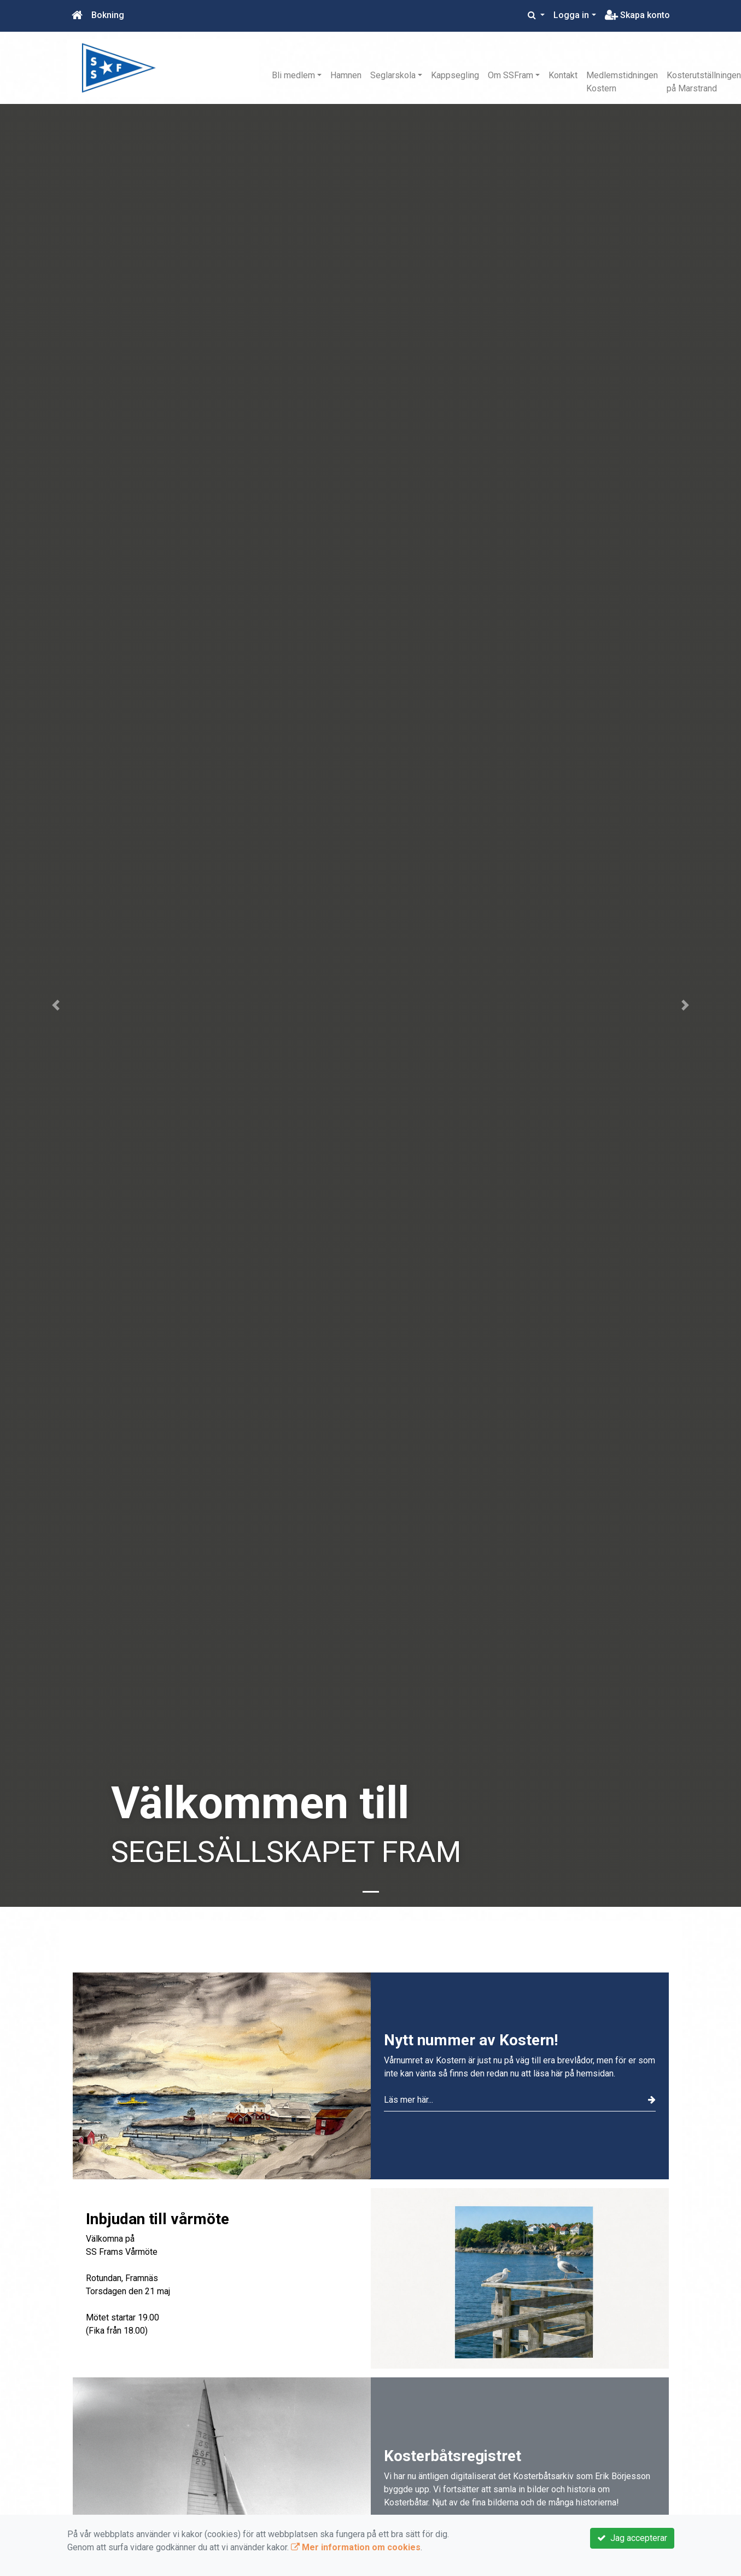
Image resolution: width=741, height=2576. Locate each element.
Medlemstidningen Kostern (622, 82)
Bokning (107, 15)
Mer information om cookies (356, 2547)
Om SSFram (510, 75)
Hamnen (345, 75)
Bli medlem (293, 75)
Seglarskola (393, 75)
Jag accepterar (632, 2538)
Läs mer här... (520, 2100)
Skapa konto (637, 15)
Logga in (571, 15)
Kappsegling (455, 75)
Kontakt (563, 75)
